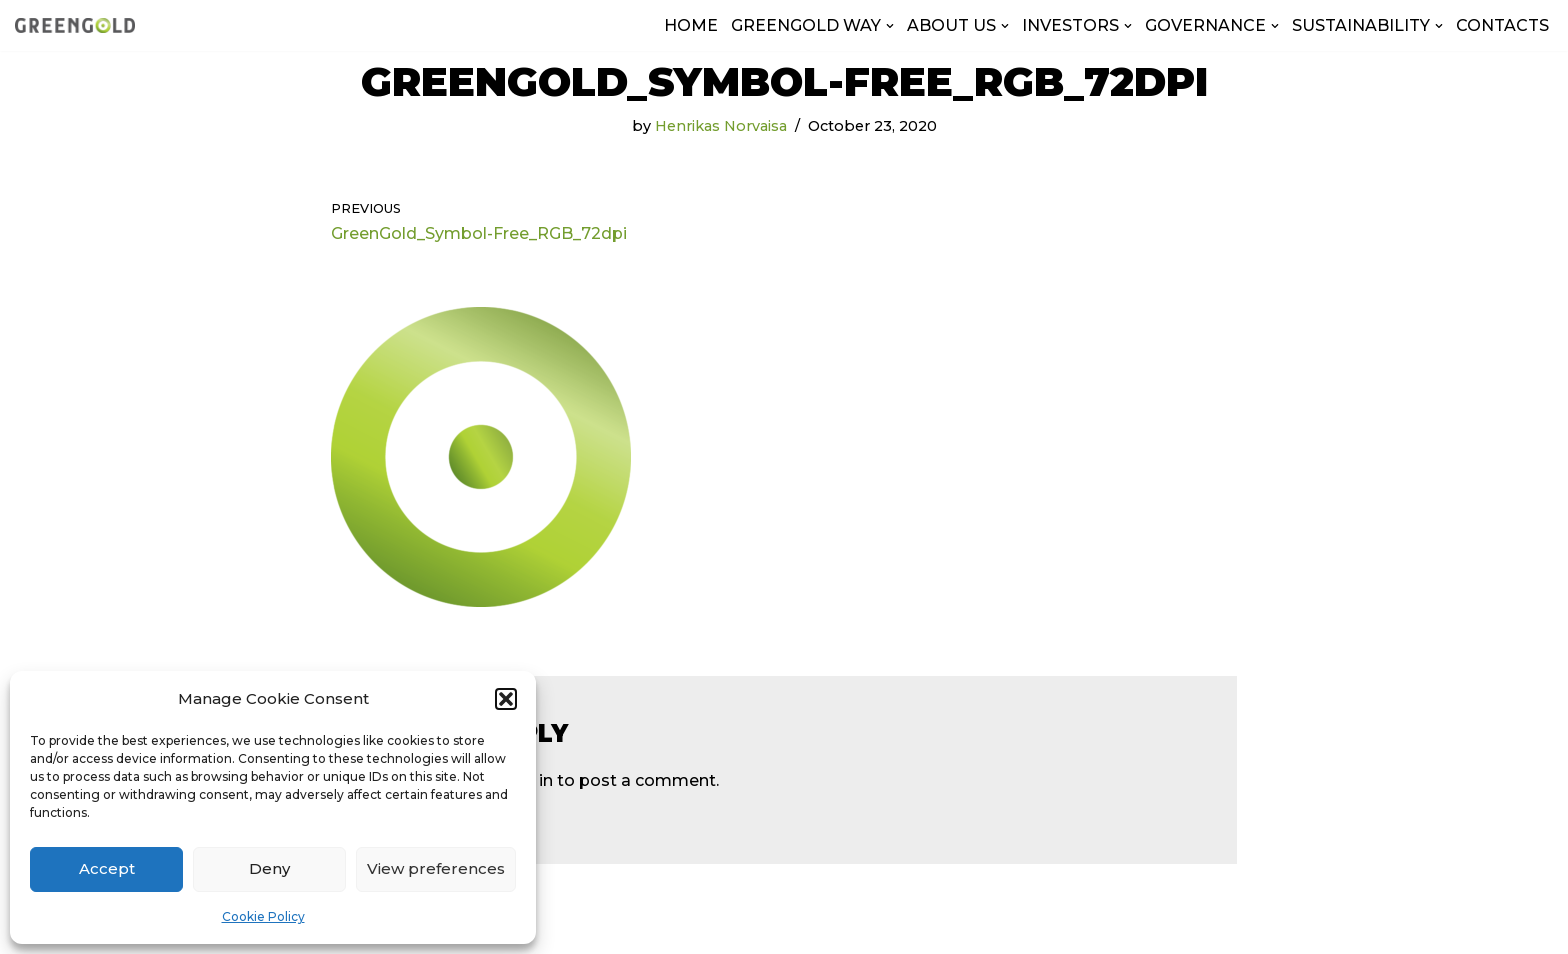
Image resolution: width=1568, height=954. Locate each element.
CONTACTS (1502, 25)
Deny (269, 868)
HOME (691, 25)
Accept (107, 868)
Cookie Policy (263, 916)
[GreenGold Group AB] (75, 25)
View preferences (436, 868)
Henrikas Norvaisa (721, 126)
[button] (506, 699)
